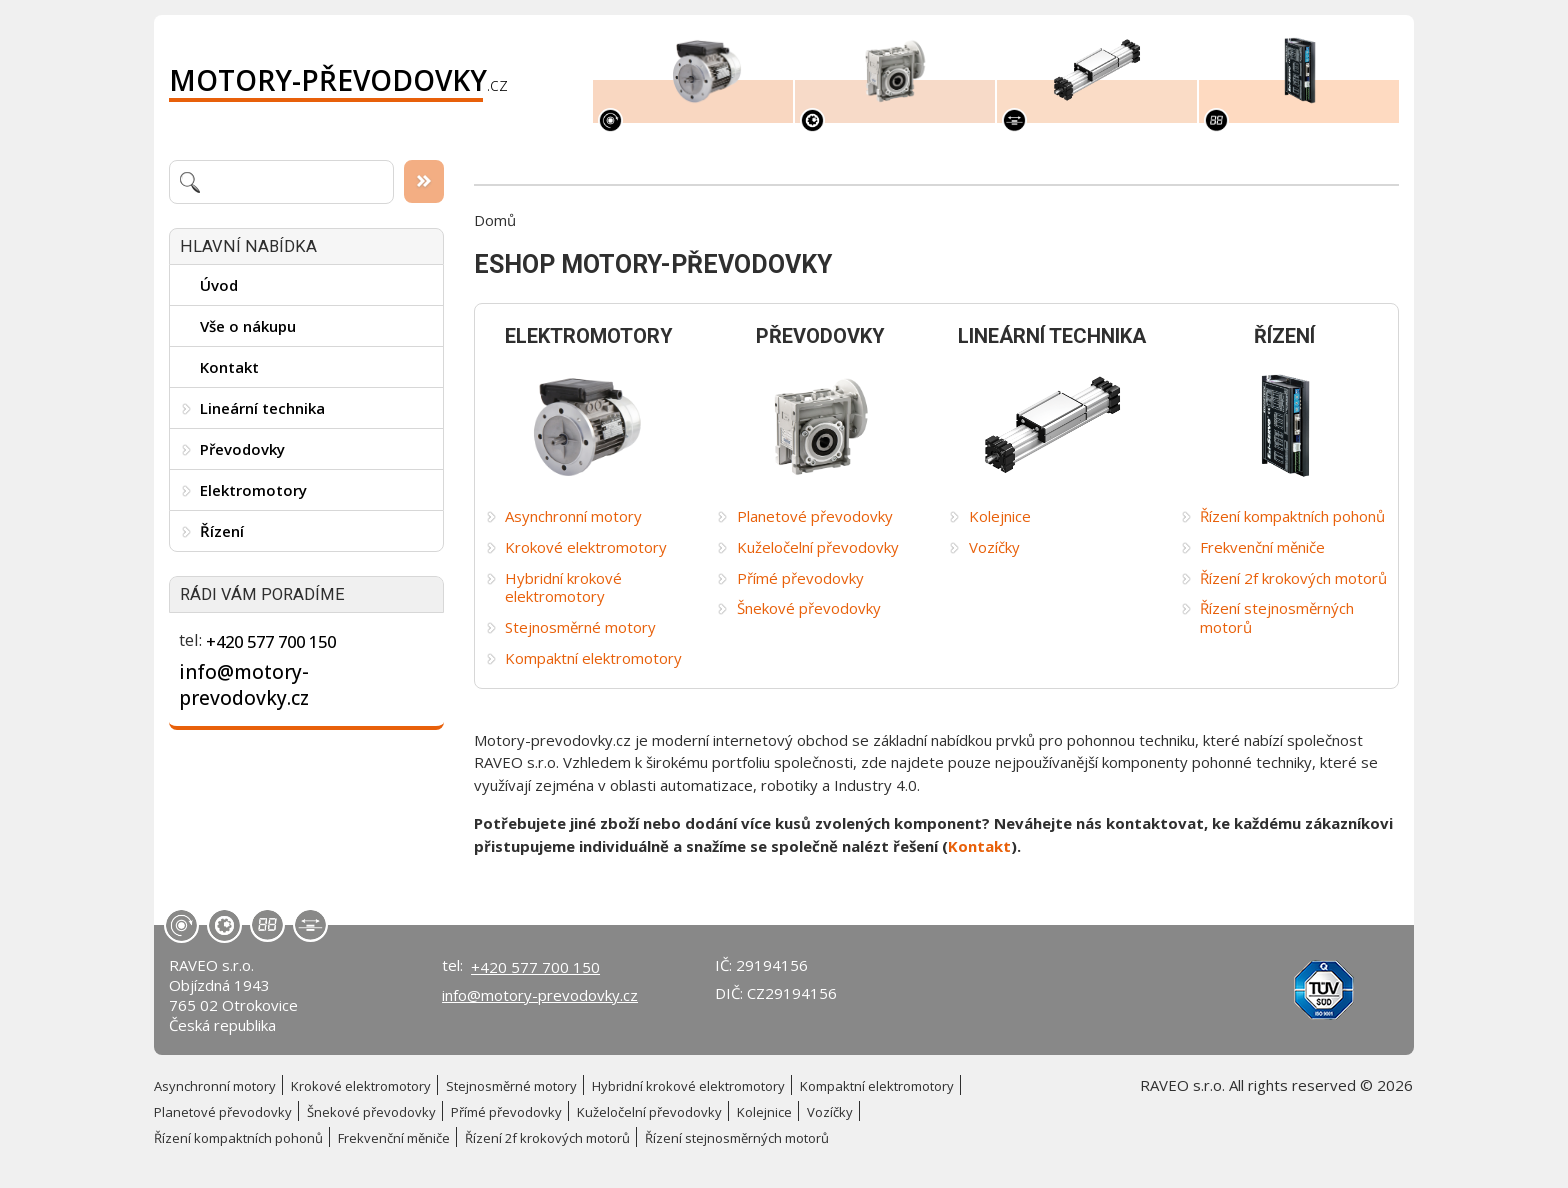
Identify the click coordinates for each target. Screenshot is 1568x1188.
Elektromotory (253, 490)
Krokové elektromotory (586, 547)
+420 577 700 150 (271, 641)
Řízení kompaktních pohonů (1292, 516)
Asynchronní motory (573, 516)
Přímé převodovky (800, 578)
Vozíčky (994, 547)
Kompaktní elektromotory (593, 658)
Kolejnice (1000, 516)
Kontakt (229, 367)
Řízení (222, 531)
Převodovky (242, 449)
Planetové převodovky (815, 516)
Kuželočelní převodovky (818, 547)
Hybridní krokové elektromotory (563, 588)
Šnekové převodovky (809, 608)
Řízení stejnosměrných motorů (1277, 618)
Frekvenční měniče (1262, 547)
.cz (338, 80)
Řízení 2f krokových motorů (1293, 578)
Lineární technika (262, 408)
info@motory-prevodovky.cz (244, 685)
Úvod (219, 285)
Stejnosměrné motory (580, 627)
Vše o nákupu (248, 326)
